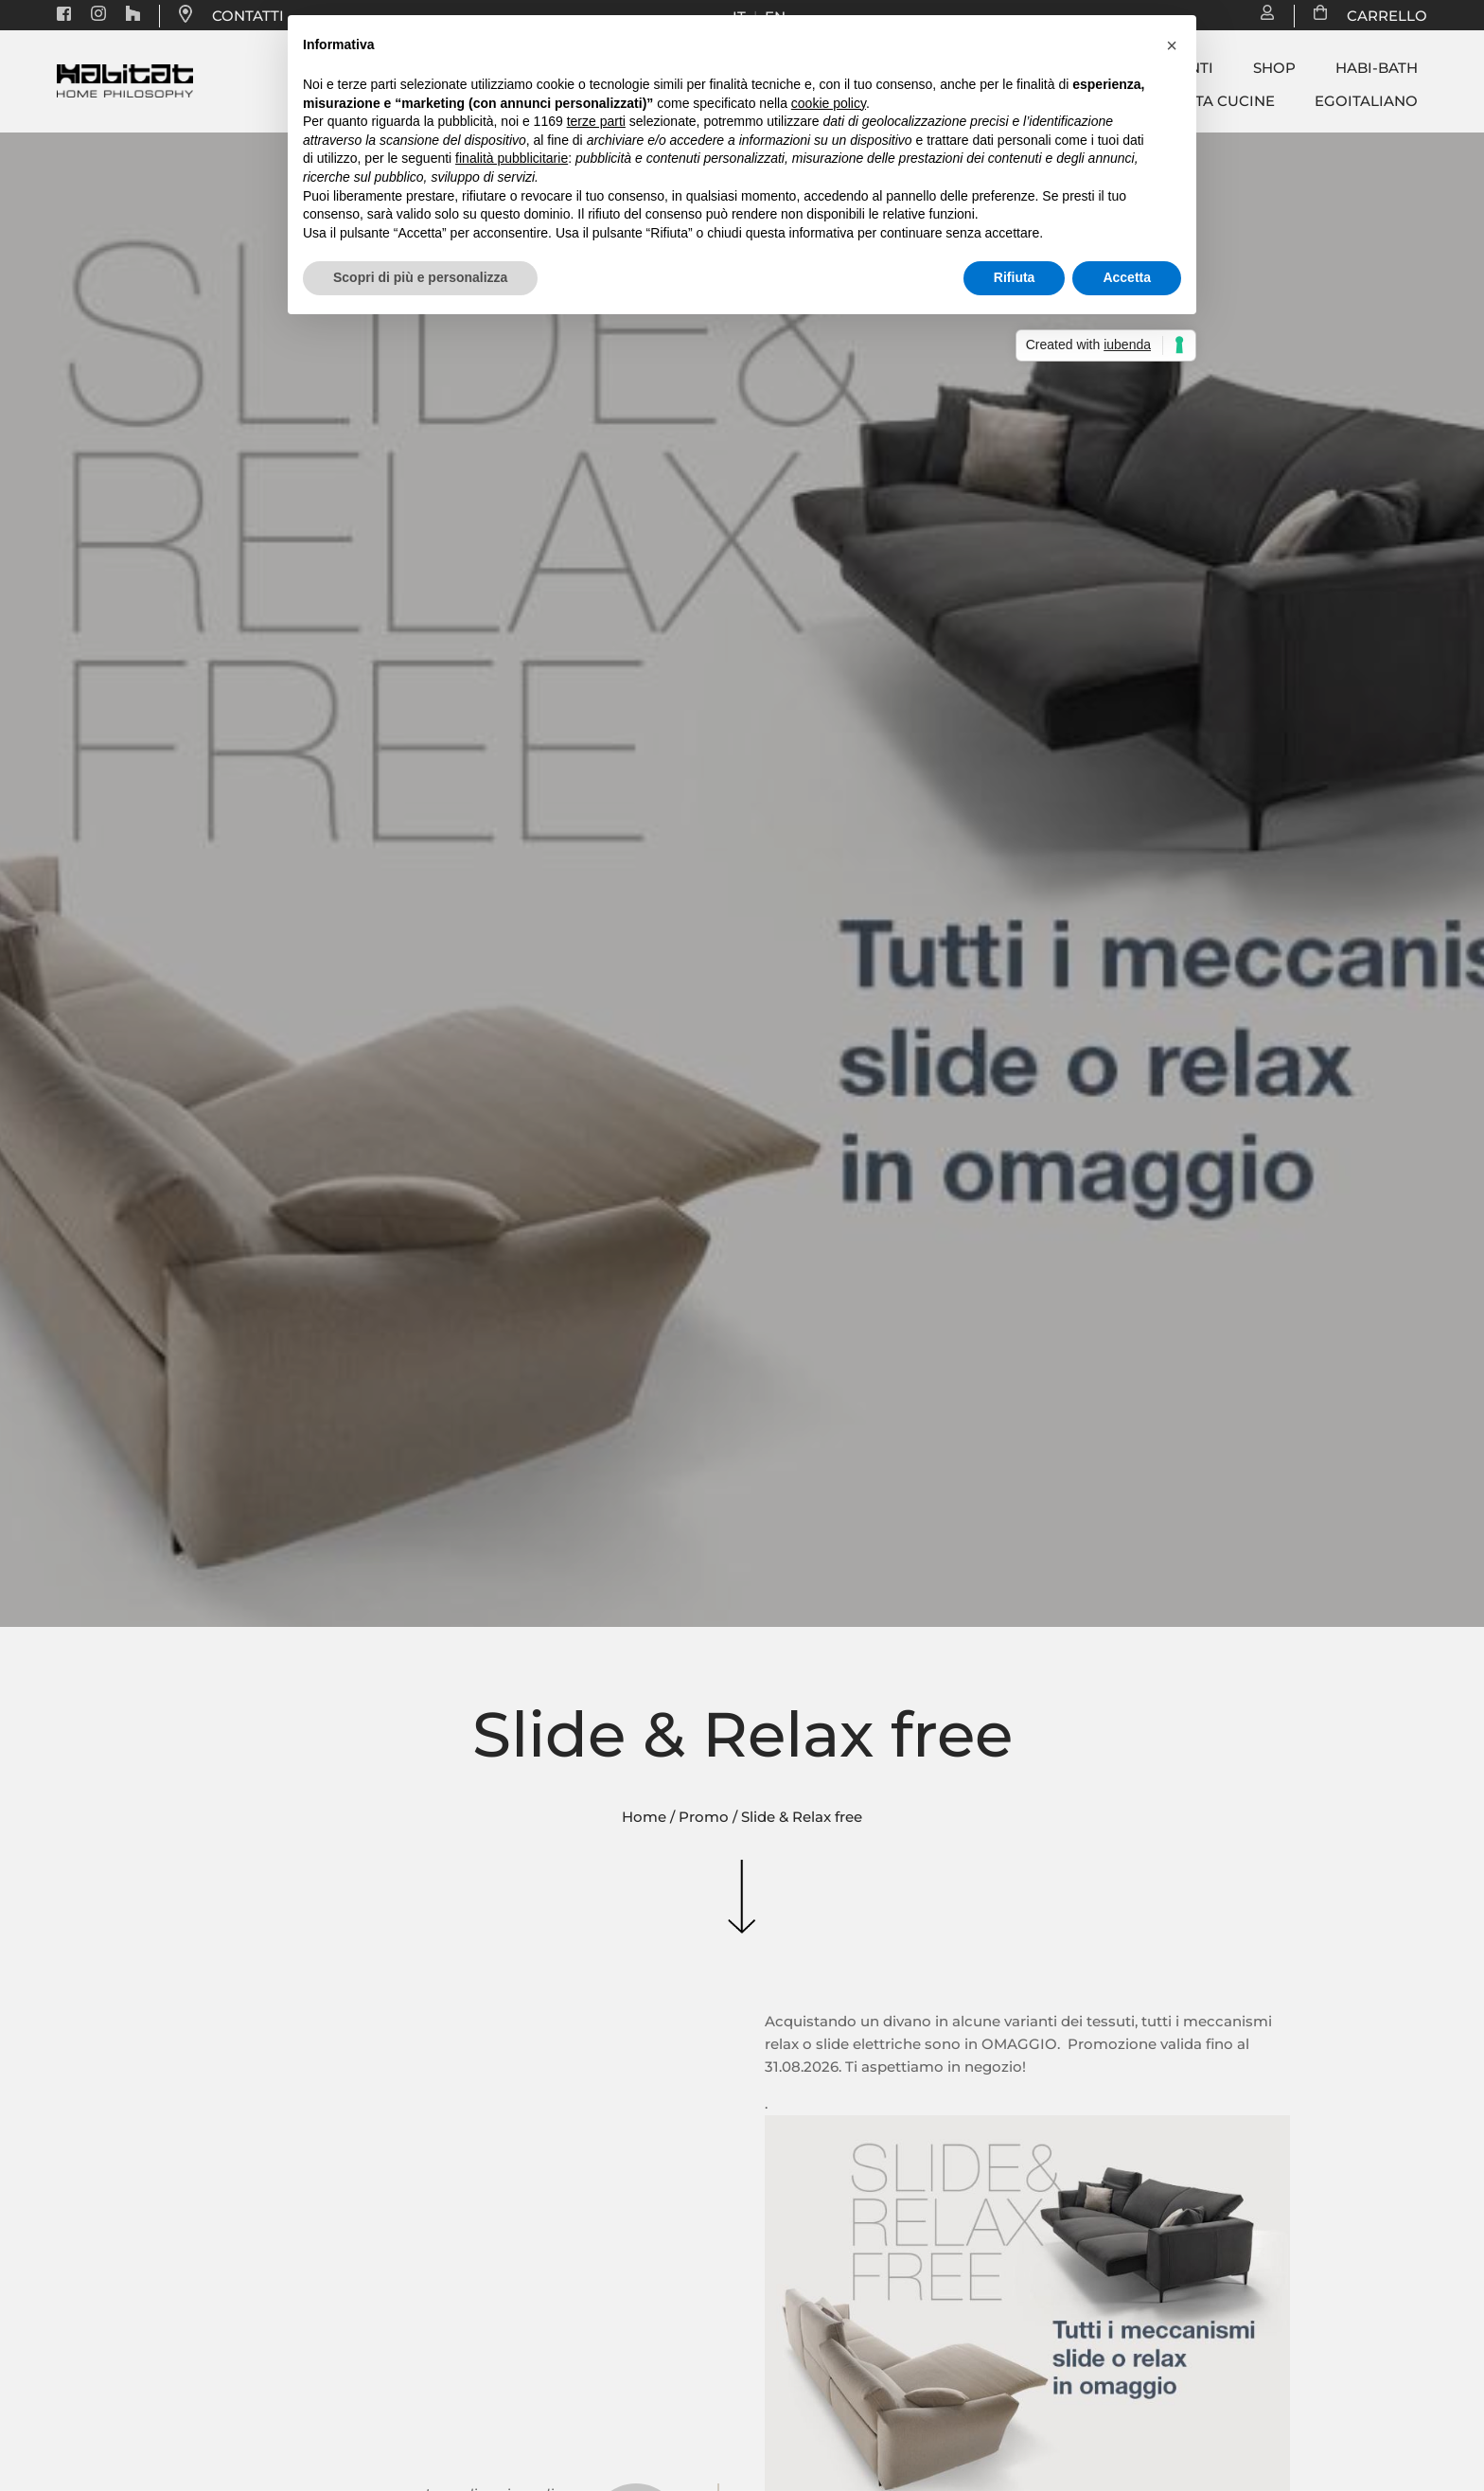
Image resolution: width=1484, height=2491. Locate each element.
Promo (704, 1817)
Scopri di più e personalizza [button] (420, 277)
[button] (1172, 45)
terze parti (596, 121)
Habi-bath (1376, 68)
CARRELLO (1377, 16)
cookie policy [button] (828, 103)
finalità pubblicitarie (511, 158)
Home (644, 1817)
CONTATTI (248, 16)
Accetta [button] (1127, 277)
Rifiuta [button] (1014, 277)
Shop (1274, 68)
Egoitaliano (1366, 101)
